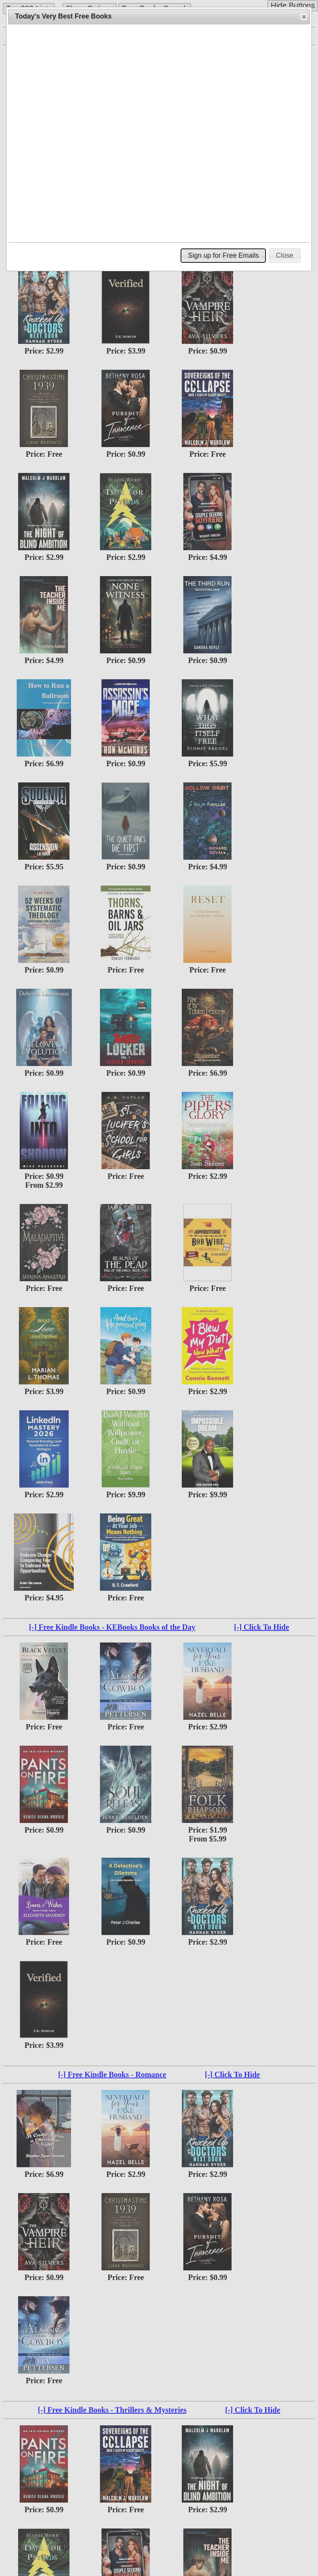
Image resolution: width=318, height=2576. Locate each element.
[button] (304, 16)
